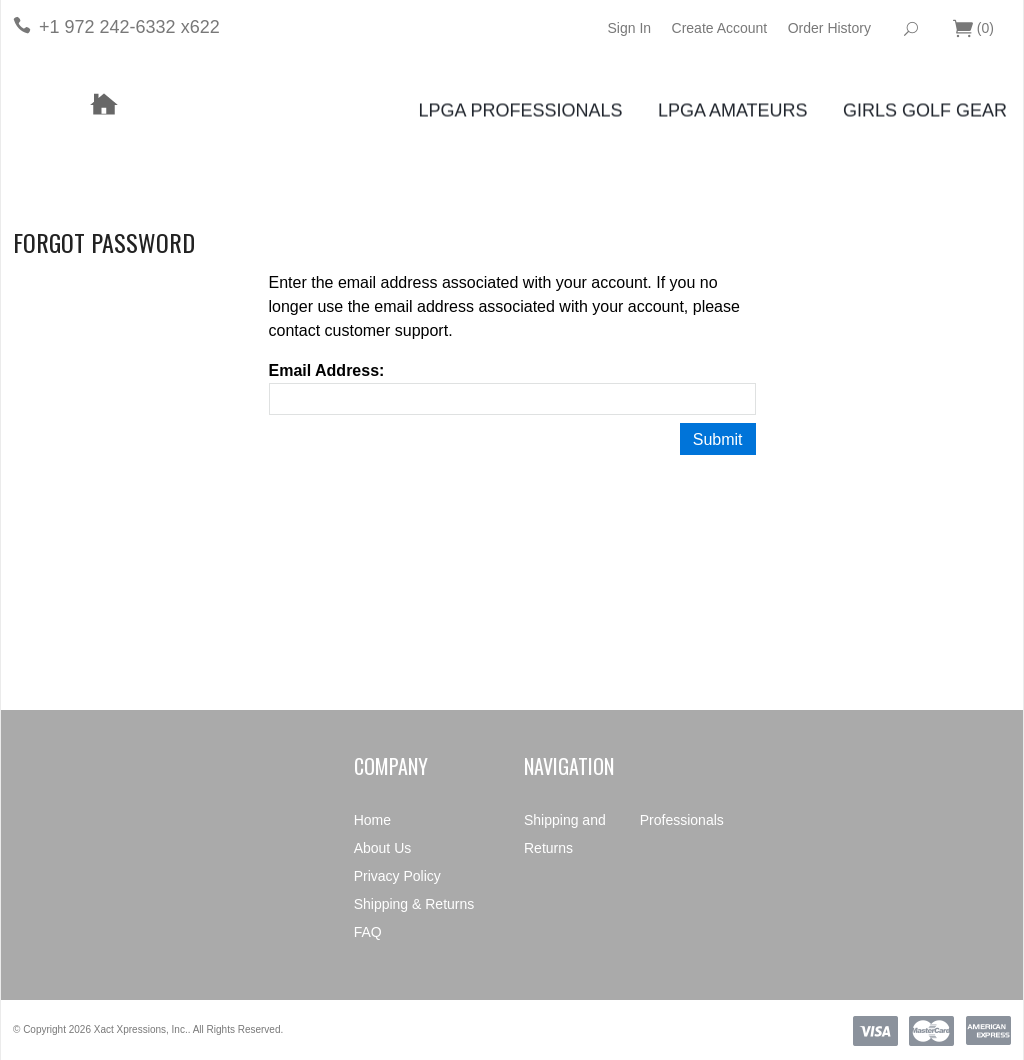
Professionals (682, 820)
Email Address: (327, 370)
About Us (383, 848)
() (973, 29)
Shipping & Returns (414, 904)
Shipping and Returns (565, 834)
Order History (829, 28)
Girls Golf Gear (925, 111)
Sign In (629, 28)
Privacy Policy (397, 876)
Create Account (720, 28)
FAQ (368, 932)
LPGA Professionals (520, 111)
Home (372, 820)
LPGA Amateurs (733, 111)
